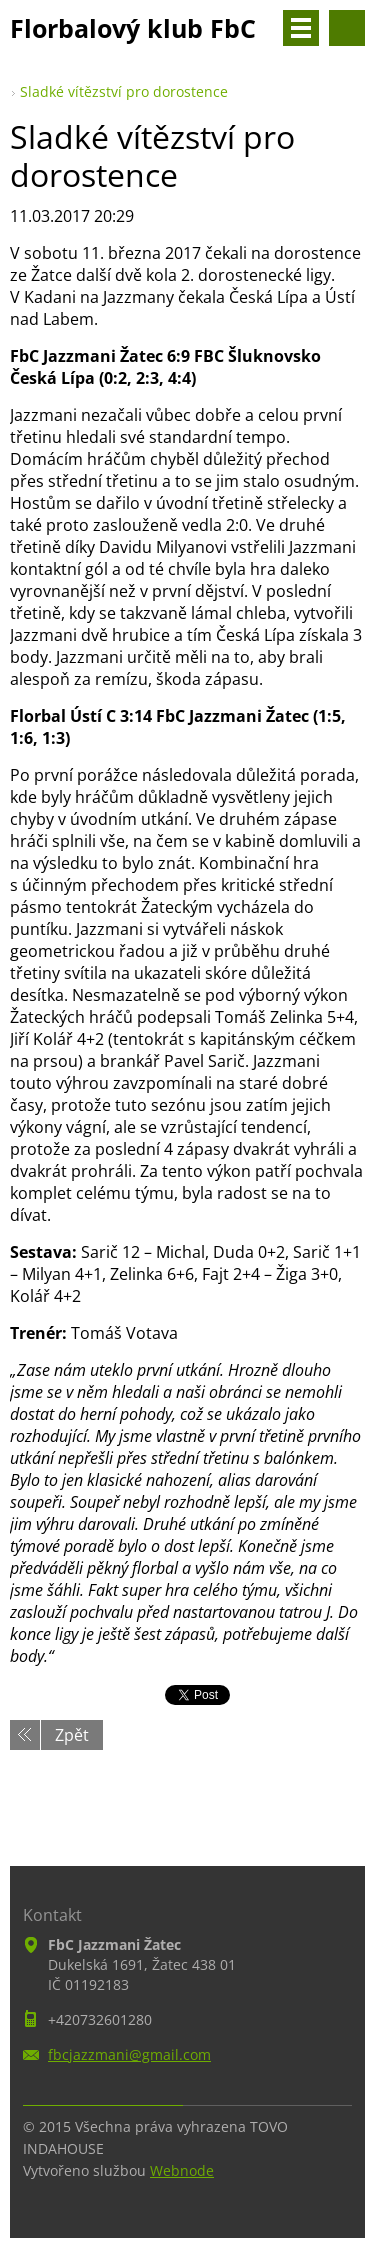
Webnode (182, 2170)
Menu (301, 28)
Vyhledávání (347, 28)
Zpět (72, 1735)
